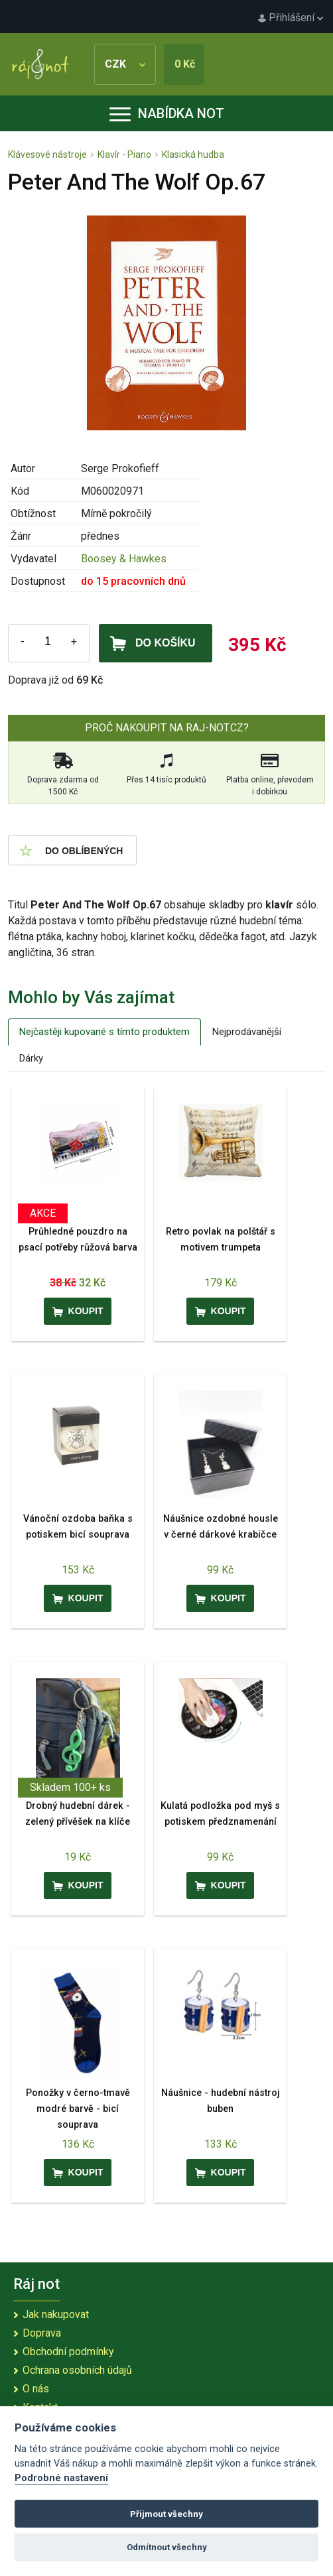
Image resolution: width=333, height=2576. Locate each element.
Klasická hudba (193, 154)
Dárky (31, 1058)
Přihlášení (290, 17)
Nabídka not (166, 113)
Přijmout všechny (166, 2514)
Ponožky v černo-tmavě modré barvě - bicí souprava (78, 2108)
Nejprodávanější (246, 1032)
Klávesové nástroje (47, 154)
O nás (36, 2388)
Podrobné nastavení (61, 2478)
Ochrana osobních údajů (77, 2370)
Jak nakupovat (56, 2314)
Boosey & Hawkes (123, 558)
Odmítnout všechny (167, 2547)
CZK (125, 64)
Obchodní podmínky (68, 2351)
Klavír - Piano (124, 154)
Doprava (42, 2333)
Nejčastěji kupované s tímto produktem (104, 1032)
